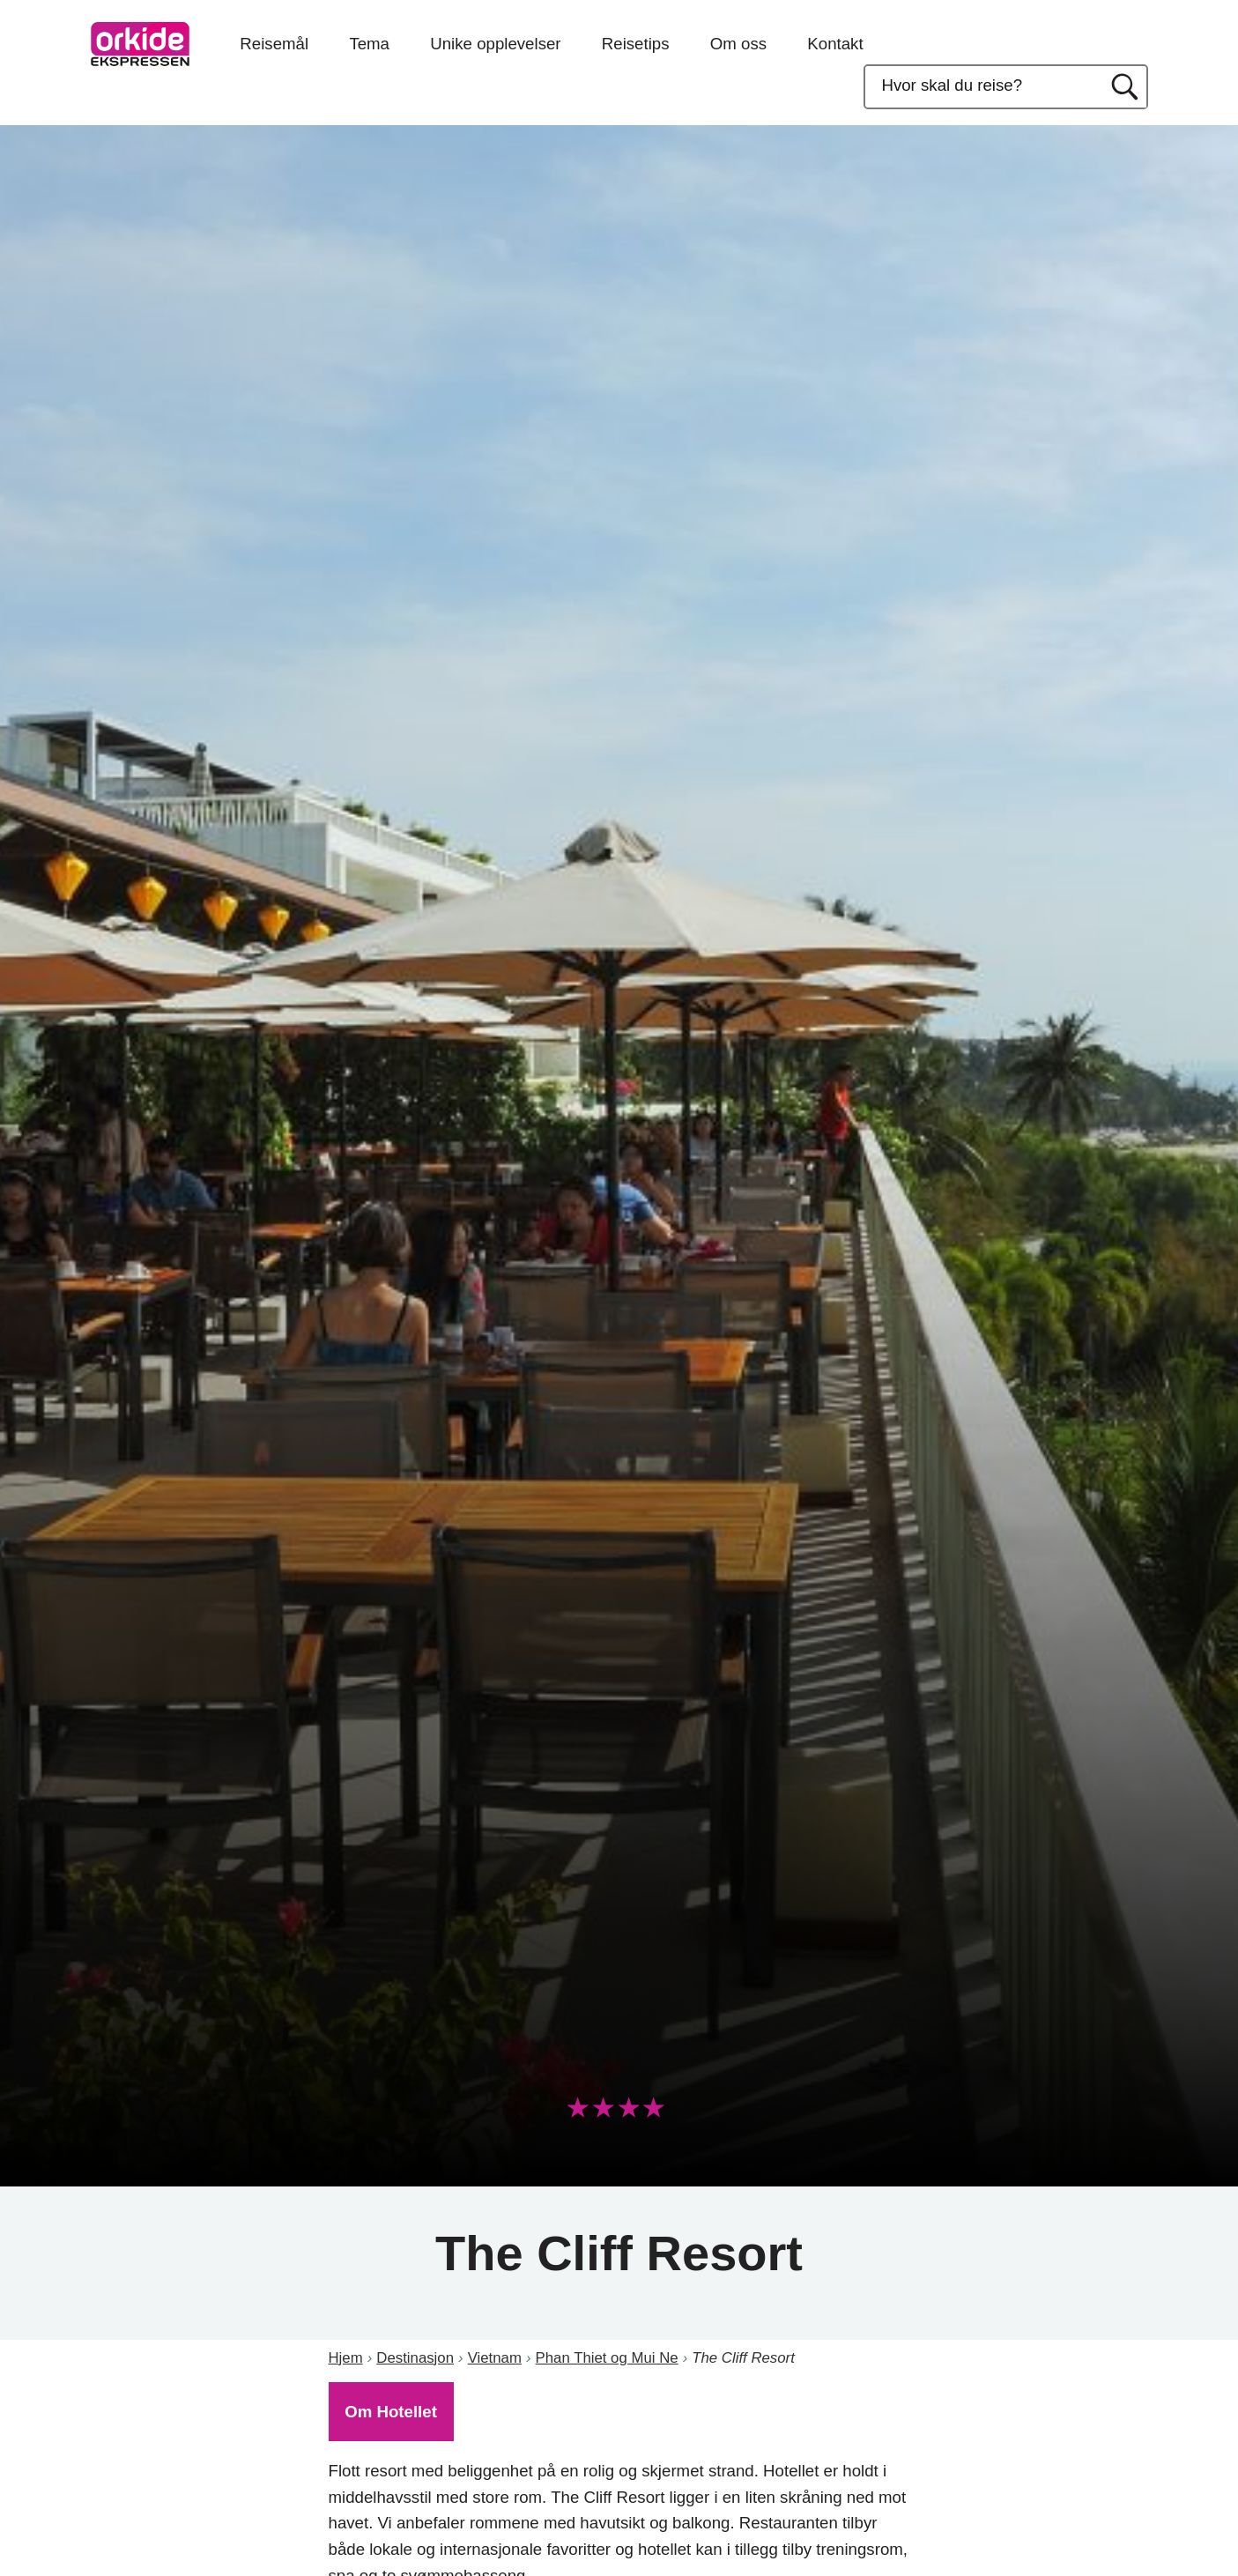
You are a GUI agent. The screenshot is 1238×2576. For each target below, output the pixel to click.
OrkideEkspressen (140, 44)
